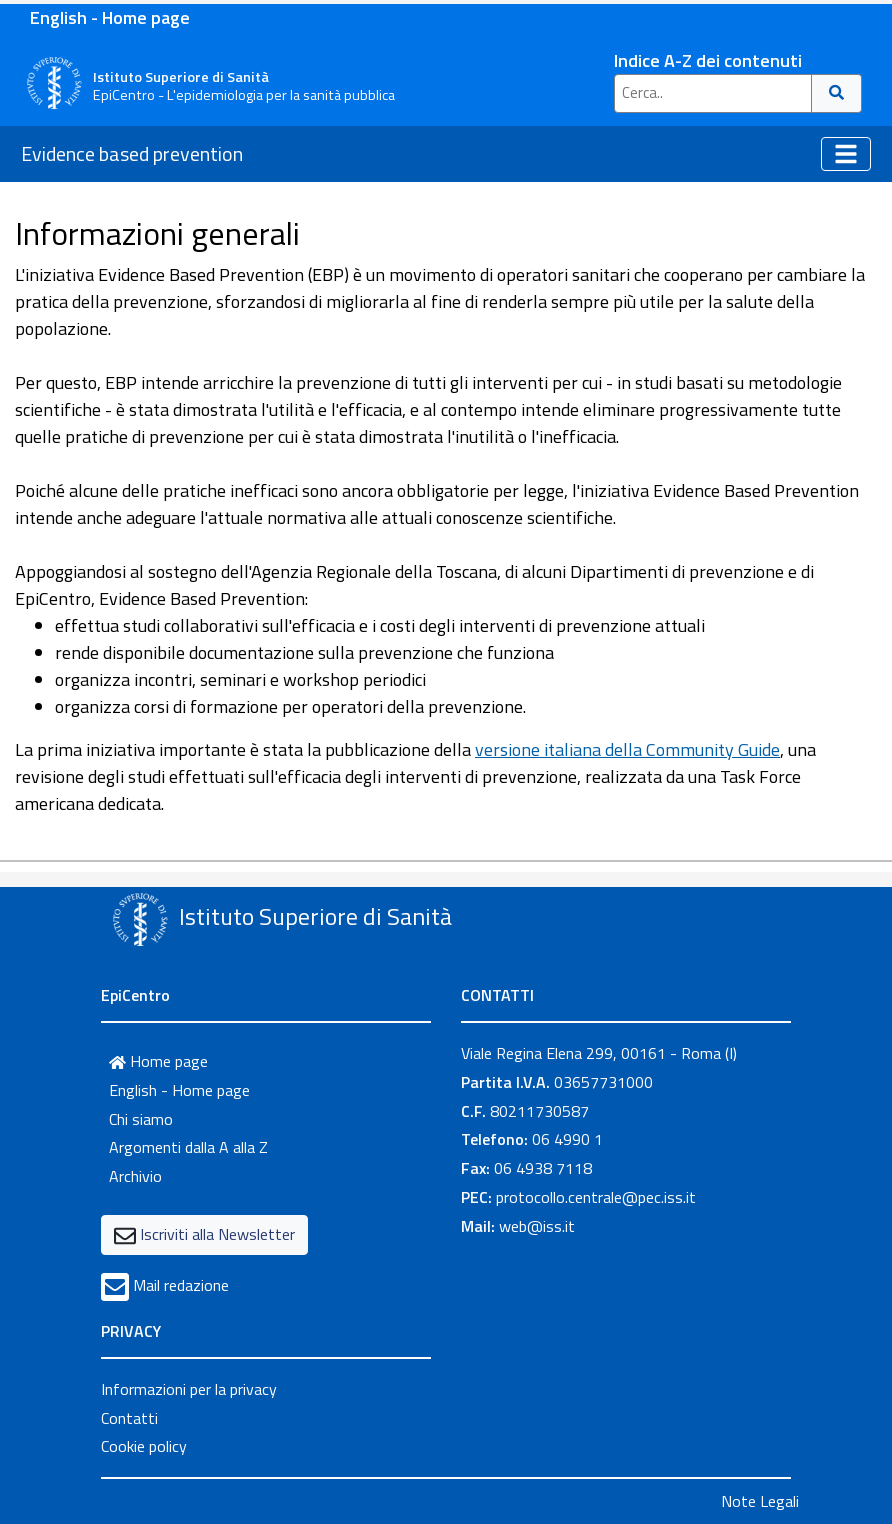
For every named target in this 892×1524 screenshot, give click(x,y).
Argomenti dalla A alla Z (188, 1147)
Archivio (135, 1176)
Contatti (129, 1418)
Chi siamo (141, 1119)
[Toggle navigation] (846, 154)
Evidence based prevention (132, 153)
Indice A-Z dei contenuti (708, 60)
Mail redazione (181, 1285)
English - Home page (110, 17)
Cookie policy (144, 1446)
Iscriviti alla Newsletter (217, 1234)
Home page (158, 1061)
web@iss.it (537, 1226)
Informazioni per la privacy (189, 1389)
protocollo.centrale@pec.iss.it (596, 1197)
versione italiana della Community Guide (627, 749)
